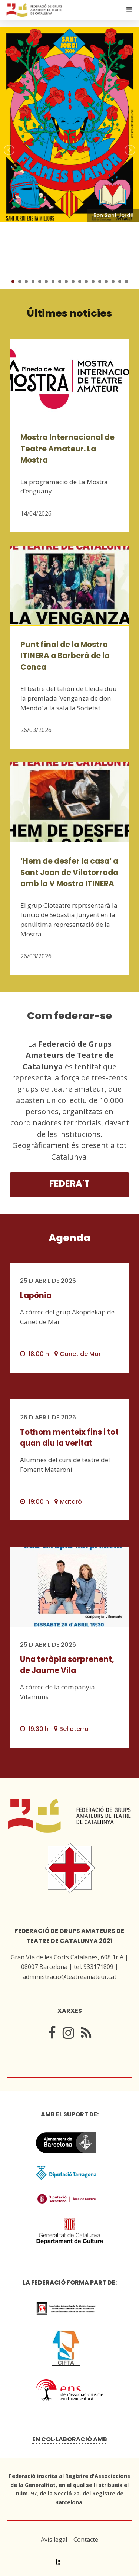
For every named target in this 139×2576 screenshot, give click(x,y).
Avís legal (54, 2540)
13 (93, 281)
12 (86, 281)
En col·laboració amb (69, 2439)
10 (73, 281)
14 (99, 281)
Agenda (69, 1238)
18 (126, 281)
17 (119, 281)
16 (113, 281)
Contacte (85, 2540)
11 (79, 281)
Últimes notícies (69, 313)
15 (106, 281)
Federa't (69, 1183)
